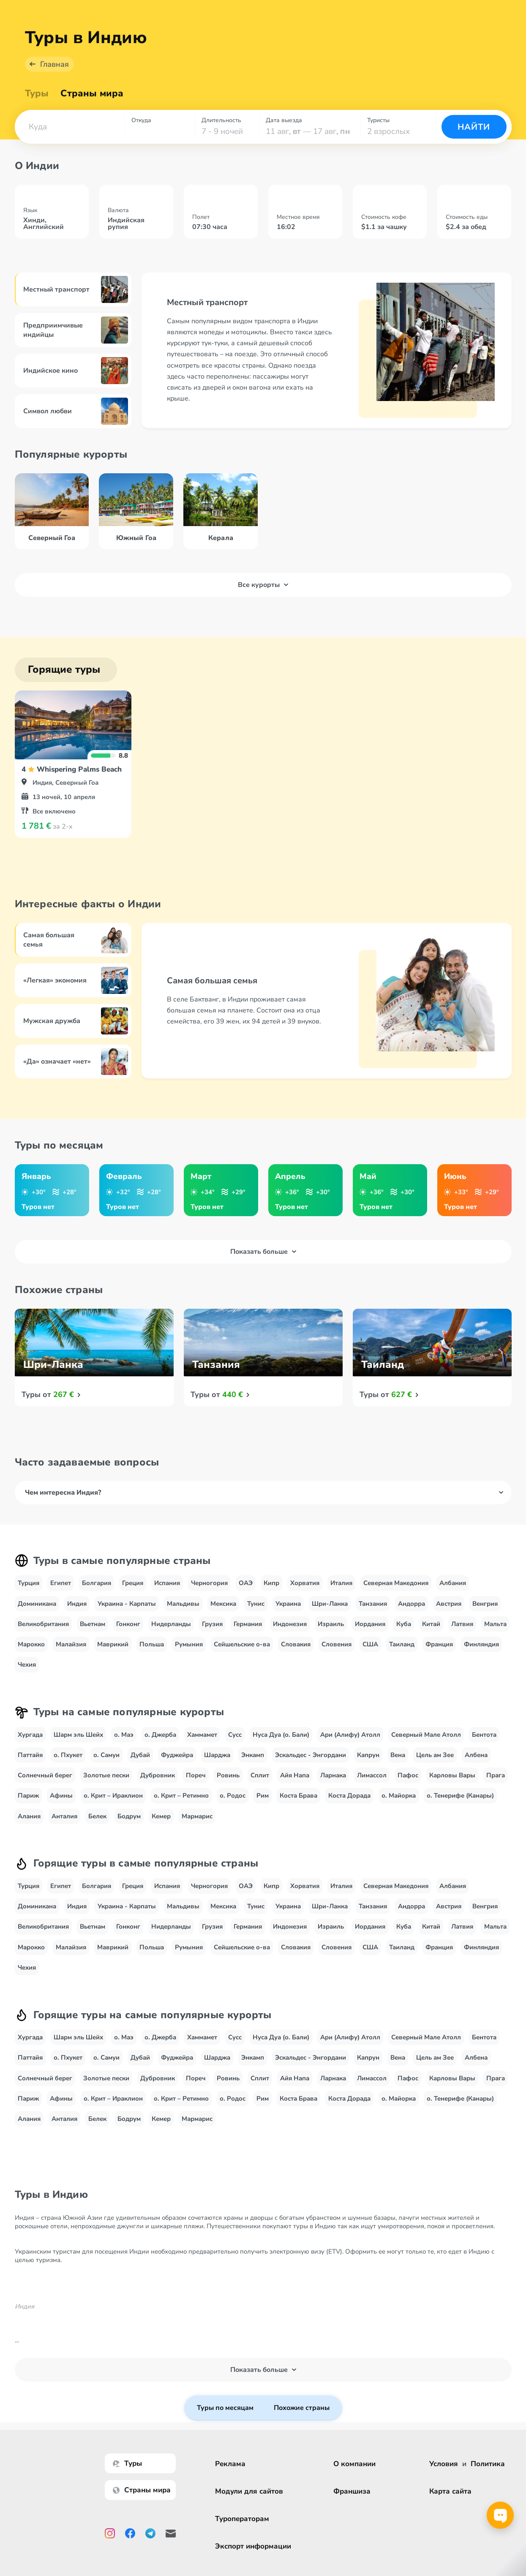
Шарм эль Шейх (78, 1734)
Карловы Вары (452, 1775)
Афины (61, 1795)
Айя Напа (294, 1775)
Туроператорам (242, 2519)
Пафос (408, 1775)
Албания (452, 1583)
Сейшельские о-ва (242, 1644)
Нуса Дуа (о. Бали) (281, 1734)
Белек (97, 1816)
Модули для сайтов (249, 2491)
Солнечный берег (45, 1775)
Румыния (189, 1644)
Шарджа (217, 1755)
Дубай (140, 1755)
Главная (54, 64)
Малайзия (71, 1644)
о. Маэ (124, 1734)
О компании (354, 2464)
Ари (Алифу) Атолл (350, 1734)
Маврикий (112, 1644)
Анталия (64, 1816)
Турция (28, 1583)
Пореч (196, 1775)
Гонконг (128, 1624)
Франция (439, 1644)
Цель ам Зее (435, 1755)
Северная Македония (395, 1583)
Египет (60, 1583)
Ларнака (333, 1775)
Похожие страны (302, 2407)
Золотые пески (106, 1775)
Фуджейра (177, 1755)
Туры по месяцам (225, 2407)
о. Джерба (160, 1734)
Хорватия (304, 1583)
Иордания (370, 1624)
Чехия (27, 1664)
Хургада (30, 1734)
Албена (476, 1755)
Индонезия (290, 1624)
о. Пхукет (68, 1755)
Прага (495, 1775)
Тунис (255, 1603)
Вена (397, 1755)
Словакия (296, 1644)
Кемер (161, 1816)
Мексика (223, 1603)
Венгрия (485, 1603)
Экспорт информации (253, 2546)
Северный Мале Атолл (426, 1734)
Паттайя (30, 1755)
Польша (151, 1644)
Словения (337, 1644)
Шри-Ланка (330, 1603)
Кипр (271, 1583)
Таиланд (401, 1644)
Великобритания (43, 1624)
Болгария (96, 1583)
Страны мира (91, 93)
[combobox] (70, 127)
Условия (443, 2464)
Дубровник (157, 1775)
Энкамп (252, 1755)
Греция (132, 1583)
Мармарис (197, 1816)
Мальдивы (183, 1603)
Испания (167, 1583)
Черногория (209, 1583)
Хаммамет (202, 1734)
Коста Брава (298, 1795)
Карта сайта (450, 2491)
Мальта (495, 1624)
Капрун (368, 1755)
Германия (248, 1624)
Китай (431, 1624)
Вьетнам (92, 1624)
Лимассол (372, 1775)
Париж (28, 1795)
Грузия (212, 1624)
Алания (29, 1816)
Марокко (31, 1644)
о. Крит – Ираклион (113, 1795)
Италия (341, 1583)
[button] (70, 127)
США (370, 1644)
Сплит (260, 1775)
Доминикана (37, 1603)
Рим (262, 1795)
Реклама (230, 2464)
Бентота (484, 1734)
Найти (474, 127)
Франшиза (352, 2491)
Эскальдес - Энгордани (310, 1755)
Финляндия (481, 1644)
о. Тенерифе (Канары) (460, 1795)
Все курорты (263, 584)
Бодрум (129, 1816)
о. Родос (232, 1795)
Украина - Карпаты (127, 1603)
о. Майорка (399, 1795)
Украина (288, 1603)
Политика (488, 2464)
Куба (403, 1624)
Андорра (411, 1603)
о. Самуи (106, 1755)
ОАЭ (246, 1583)
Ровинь (228, 1775)
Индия (77, 1603)
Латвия (462, 1624)
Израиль (331, 1624)
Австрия (448, 1603)
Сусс (235, 1734)
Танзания (373, 1603)
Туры (37, 93)
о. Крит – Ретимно (181, 1795)
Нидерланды (171, 1624)
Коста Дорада (349, 1795)
